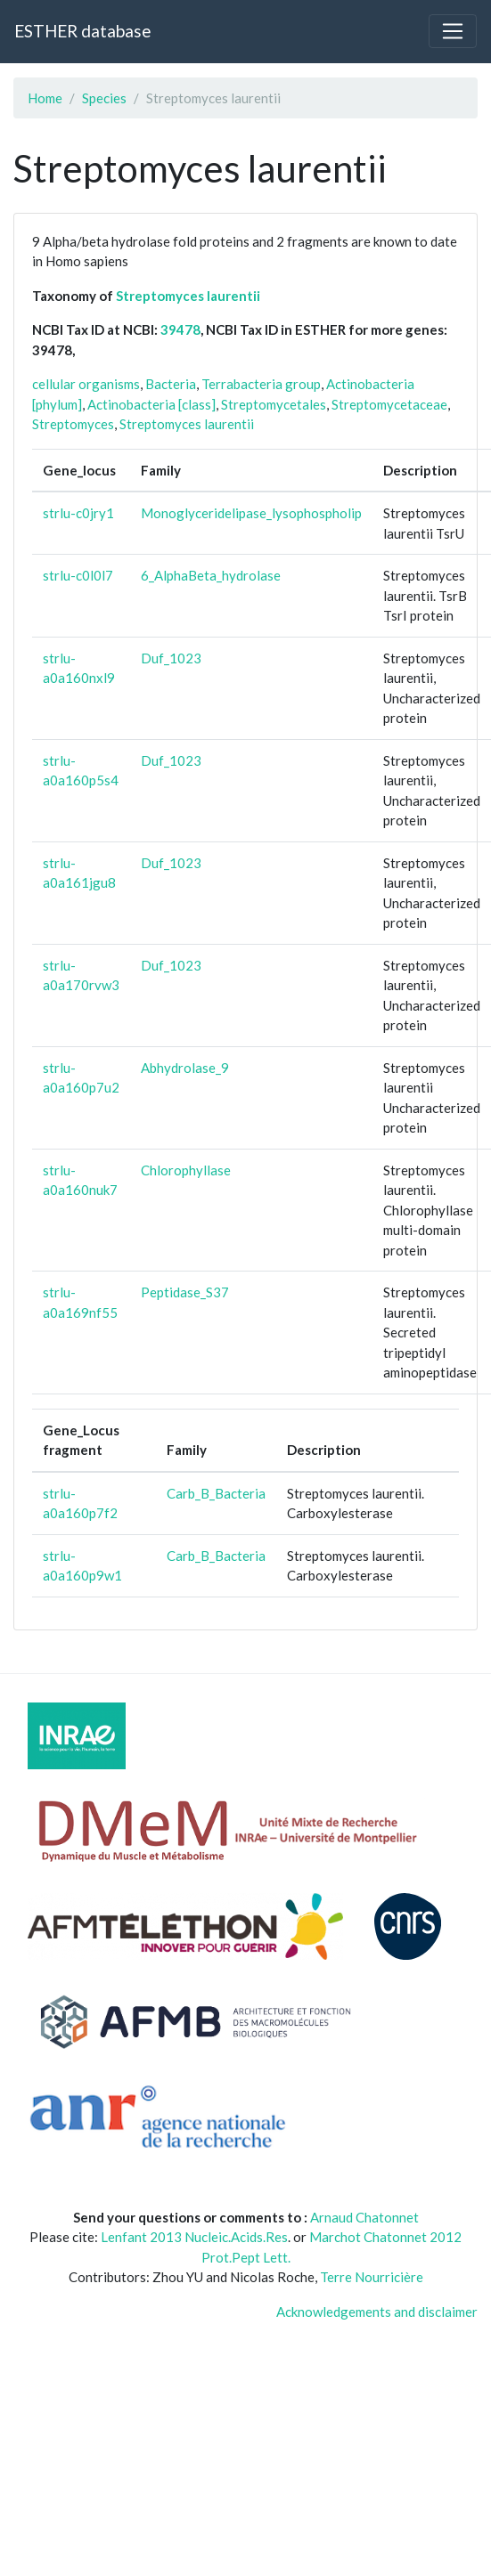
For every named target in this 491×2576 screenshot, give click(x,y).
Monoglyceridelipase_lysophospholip (251, 513)
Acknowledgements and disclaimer (377, 2312)
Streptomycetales (273, 404)
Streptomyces (73, 424)
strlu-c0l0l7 (78, 575)
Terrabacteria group (261, 384)
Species (104, 98)
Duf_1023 (171, 658)
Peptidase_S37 (185, 1292)
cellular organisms (86, 384)
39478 (180, 329)
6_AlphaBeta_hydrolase (211, 575)
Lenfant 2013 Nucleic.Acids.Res (194, 2237)
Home (45, 98)
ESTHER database (82, 30)
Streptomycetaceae (389, 404)
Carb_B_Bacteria (216, 1493)
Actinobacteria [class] (151, 404)
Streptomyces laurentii (188, 296)
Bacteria (170, 384)
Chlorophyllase (186, 1170)
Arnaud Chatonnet (364, 2217)
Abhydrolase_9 (185, 1068)
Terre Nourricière (371, 2277)
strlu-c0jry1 (78, 513)
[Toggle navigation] (453, 31)
